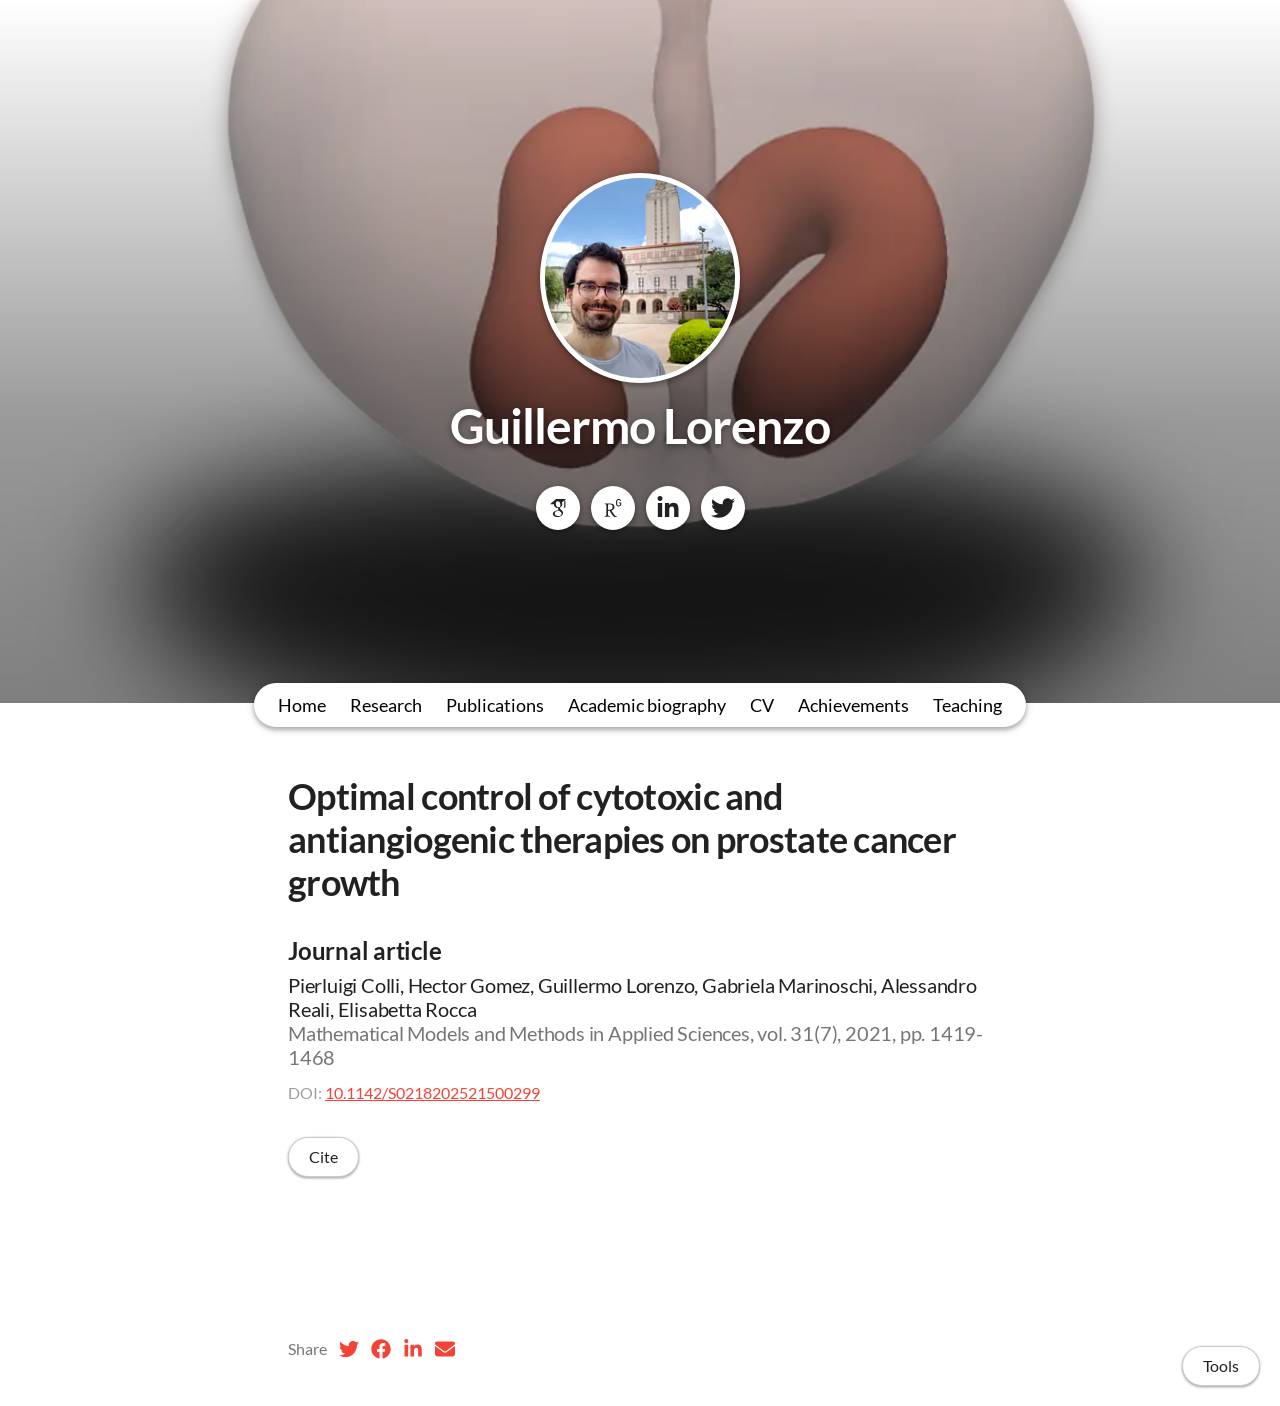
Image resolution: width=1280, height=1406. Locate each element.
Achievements (853, 705)
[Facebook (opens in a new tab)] (381, 1349)
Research (386, 705)
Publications (495, 705)
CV (762, 705)
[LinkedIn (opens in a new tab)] (413, 1349)
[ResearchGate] (613, 508)
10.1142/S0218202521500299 (432, 1092)
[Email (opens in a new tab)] (445, 1349)
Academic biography (647, 705)
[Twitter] (723, 508)
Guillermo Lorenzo (640, 425)
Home (302, 705)
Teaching (967, 705)
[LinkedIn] (668, 508)
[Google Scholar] (558, 508)
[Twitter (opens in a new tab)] (349, 1349)
